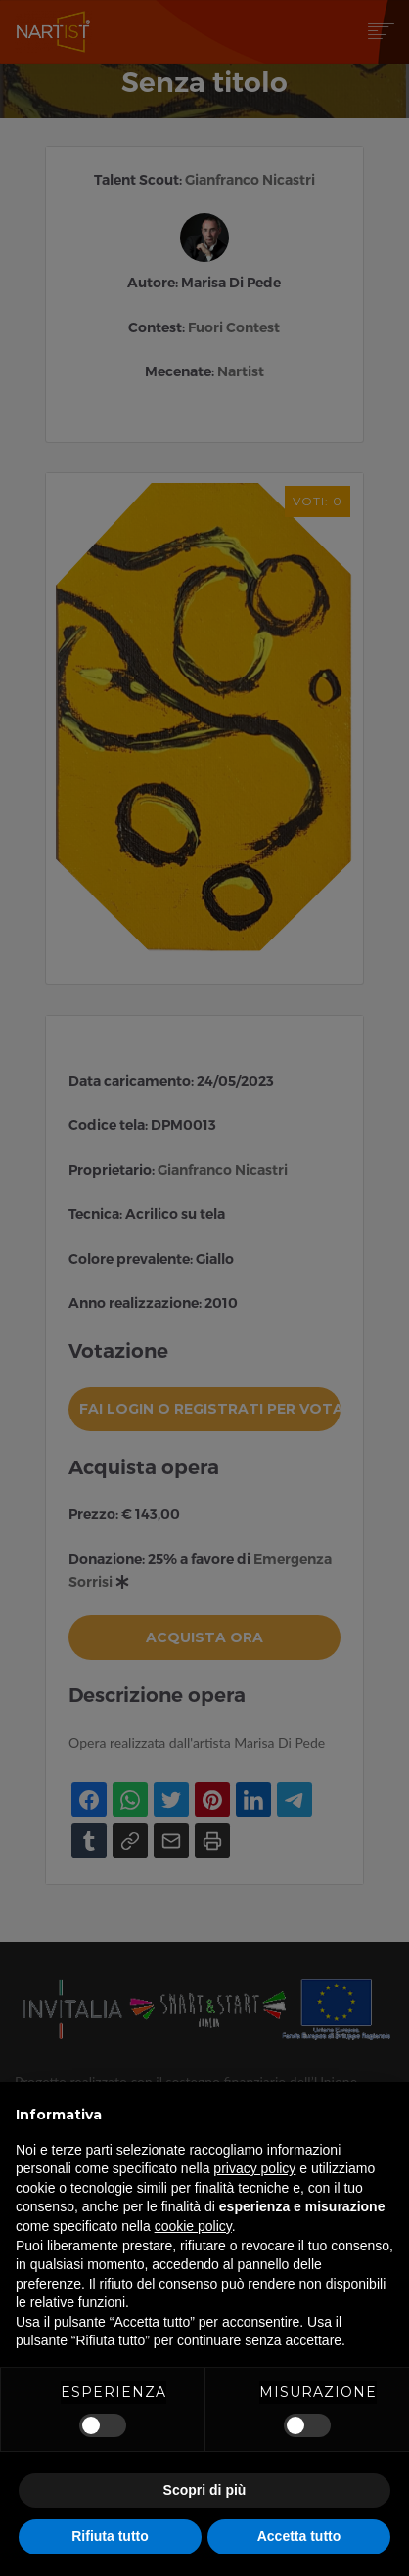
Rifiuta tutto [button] (110, 2536)
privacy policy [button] (254, 2168)
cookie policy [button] (193, 2226)
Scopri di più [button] (205, 2490)
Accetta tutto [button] (299, 2536)
